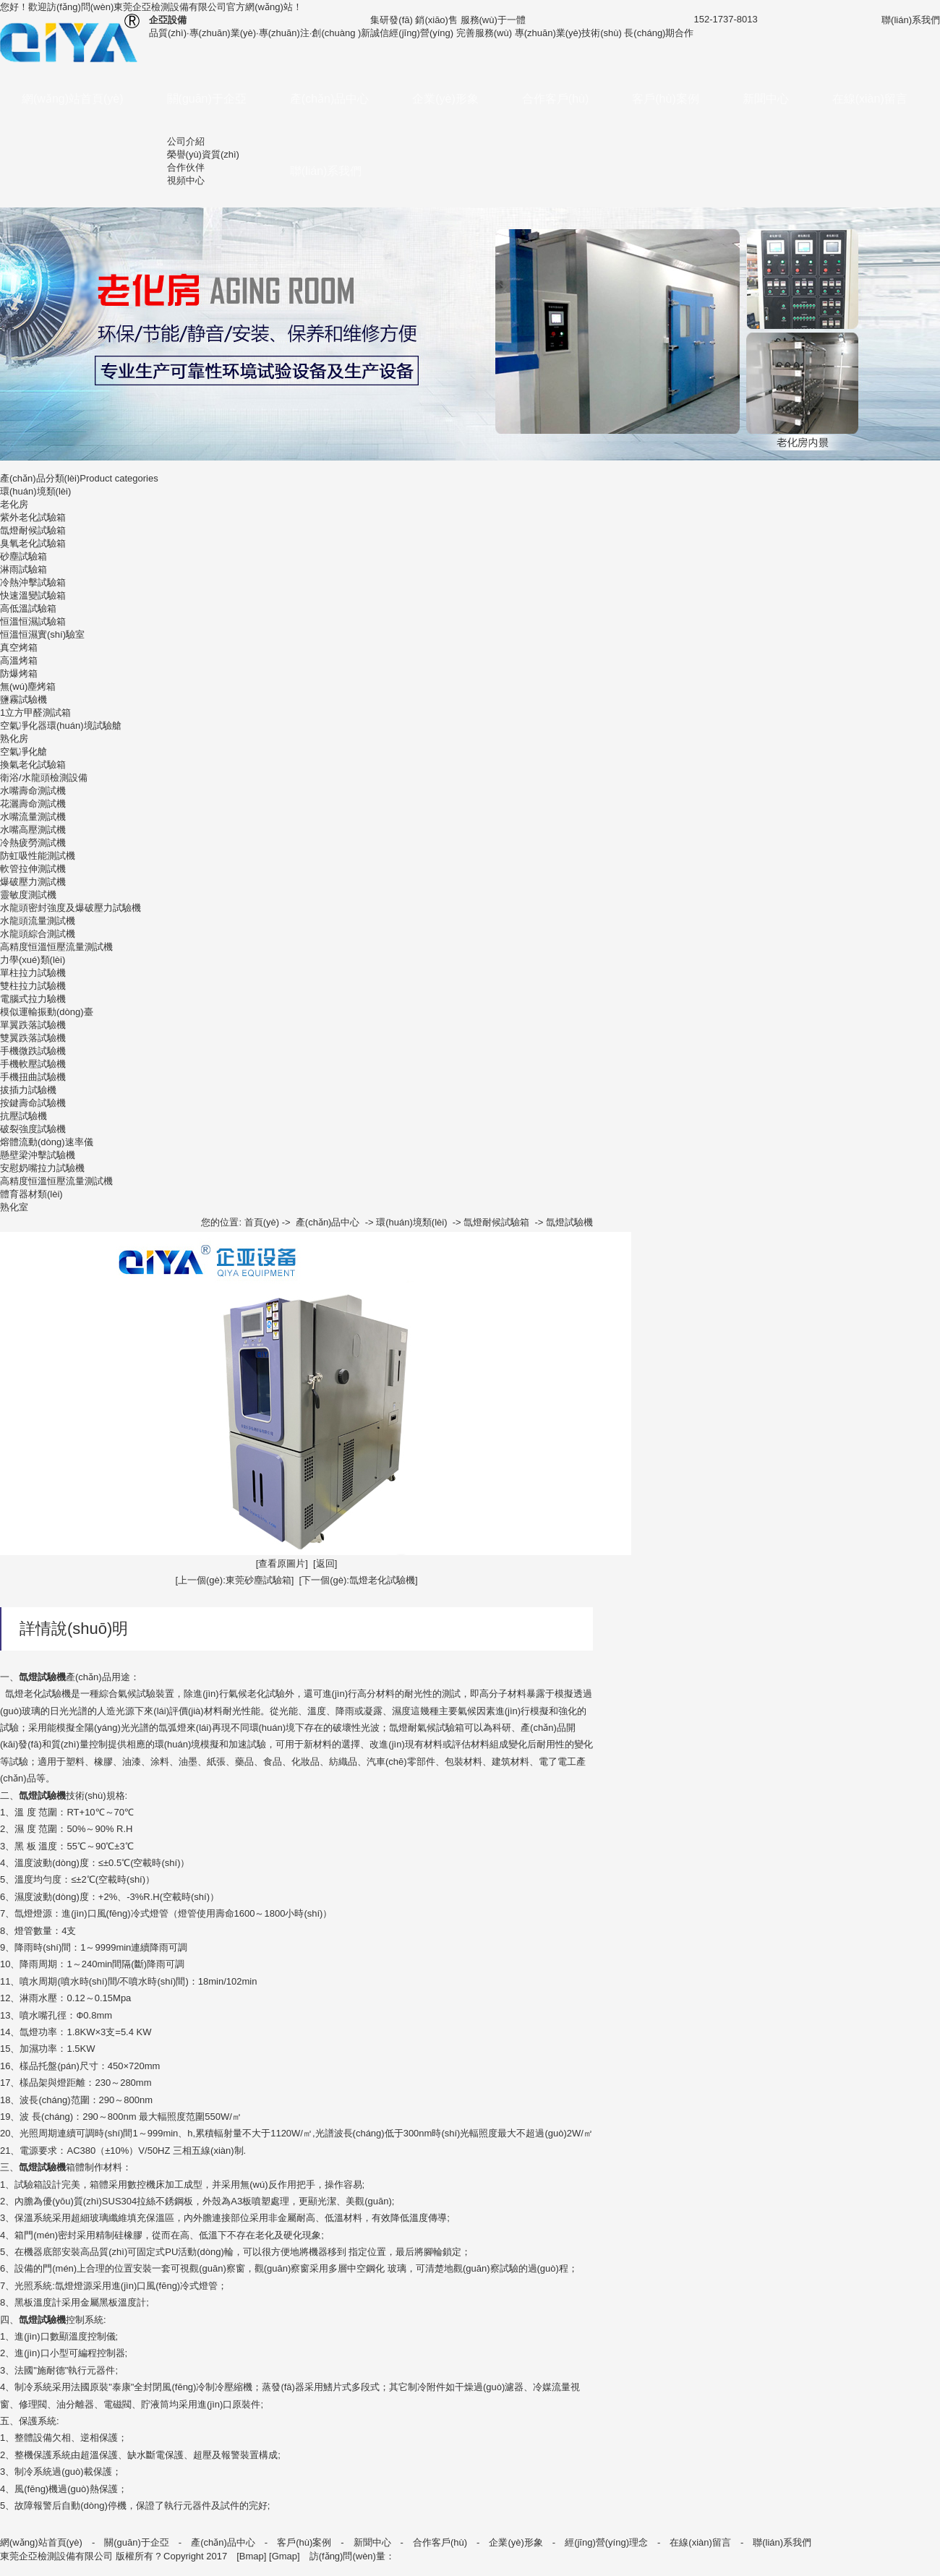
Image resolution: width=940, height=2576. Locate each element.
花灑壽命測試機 (33, 803)
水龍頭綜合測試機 (37, 933)
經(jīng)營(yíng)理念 (606, 2542)
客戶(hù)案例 (665, 99)
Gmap (284, 2556)
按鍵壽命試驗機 (33, 1102)
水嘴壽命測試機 (33, 790)
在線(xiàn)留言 (869, 99)
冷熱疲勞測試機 (33, 842)
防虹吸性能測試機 (37, 855)
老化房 (14, 504)
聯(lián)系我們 (326, 171)
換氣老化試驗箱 (33, 764)
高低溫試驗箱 (28, 608)
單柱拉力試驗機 (33, 972)
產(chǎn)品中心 (329, 99)
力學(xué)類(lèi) (32, 959)
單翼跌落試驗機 (33, 1024)
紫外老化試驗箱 (33, 517)
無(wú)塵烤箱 (28, 686)
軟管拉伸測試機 (33, 868)
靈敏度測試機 (28, 894)
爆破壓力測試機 (33, 881)
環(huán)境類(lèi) (35, 491)
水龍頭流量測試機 (37, 920)
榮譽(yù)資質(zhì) (203, 154)
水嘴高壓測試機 (33, 829)
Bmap (251, 2556)
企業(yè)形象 (445, 99)
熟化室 (14, 1207)
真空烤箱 (19, 647)
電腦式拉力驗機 (33, 998)
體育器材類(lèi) (31, 1194)
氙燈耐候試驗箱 (33, 530)
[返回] (325, 1563)
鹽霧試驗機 (23, 699)
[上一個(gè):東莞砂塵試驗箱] (234, 1580)
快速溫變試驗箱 (33, 595)
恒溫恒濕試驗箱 (33, 621)
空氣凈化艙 (23, 751)
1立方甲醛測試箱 (35, 712)
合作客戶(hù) (555, 99)
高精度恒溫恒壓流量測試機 (56, 946)
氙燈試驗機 (569, 1222)
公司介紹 (186, 141)
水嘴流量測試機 (33, 816)
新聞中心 (766, 99)
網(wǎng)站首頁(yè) (73, 99)
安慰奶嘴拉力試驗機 (42, 1168)
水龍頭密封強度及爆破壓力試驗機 (70, 907)
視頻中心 (186, 180)
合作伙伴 (186, 167)
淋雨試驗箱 (23, 569)
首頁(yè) (261, 1222)
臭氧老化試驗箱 (33, 543)
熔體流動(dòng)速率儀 (46, 1142)
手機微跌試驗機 (33, 1050)
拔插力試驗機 (28, 1089)
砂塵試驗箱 (23, 556)
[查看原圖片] (282, 1563)
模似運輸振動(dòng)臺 (46, 1011)
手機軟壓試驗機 (33, 1063)
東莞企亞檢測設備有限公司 (170, 6)
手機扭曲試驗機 (33, 1076)
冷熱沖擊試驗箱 (33, 582)
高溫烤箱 (19, 660)
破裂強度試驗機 (33, 1129)
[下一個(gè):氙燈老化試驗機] (358, 1580)
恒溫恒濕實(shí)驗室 (42, 634)
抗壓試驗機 (23, 1116)
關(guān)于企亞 (207, 99)
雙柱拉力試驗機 (33, 985)
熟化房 (14, 738)
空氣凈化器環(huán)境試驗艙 (60, 725)
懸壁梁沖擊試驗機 (37, 1155)
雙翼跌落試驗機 (33, 1037)
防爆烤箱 (19, 673)
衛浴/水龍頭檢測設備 (43, 777)
